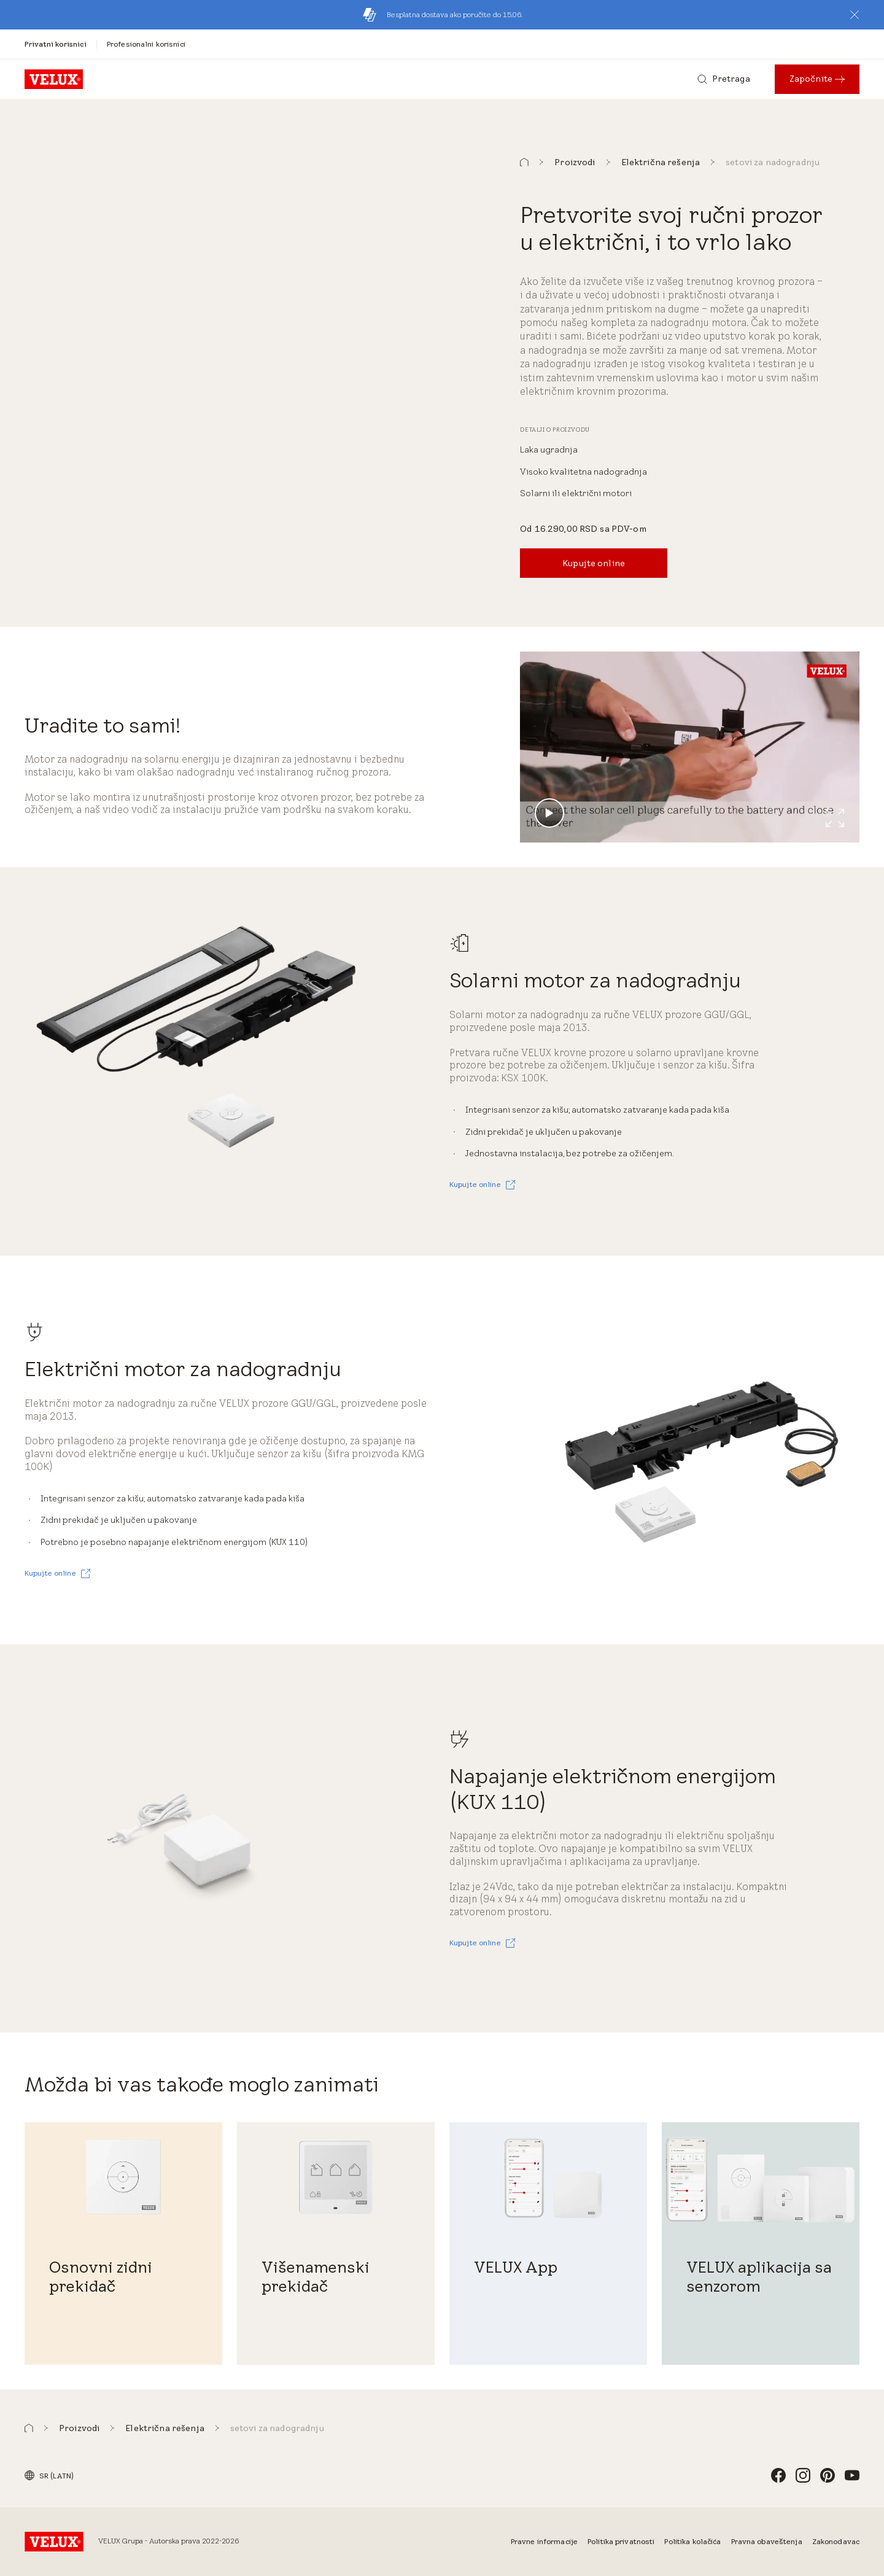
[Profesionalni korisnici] (146, 44)
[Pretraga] (723, 79)
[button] (854, 15)
